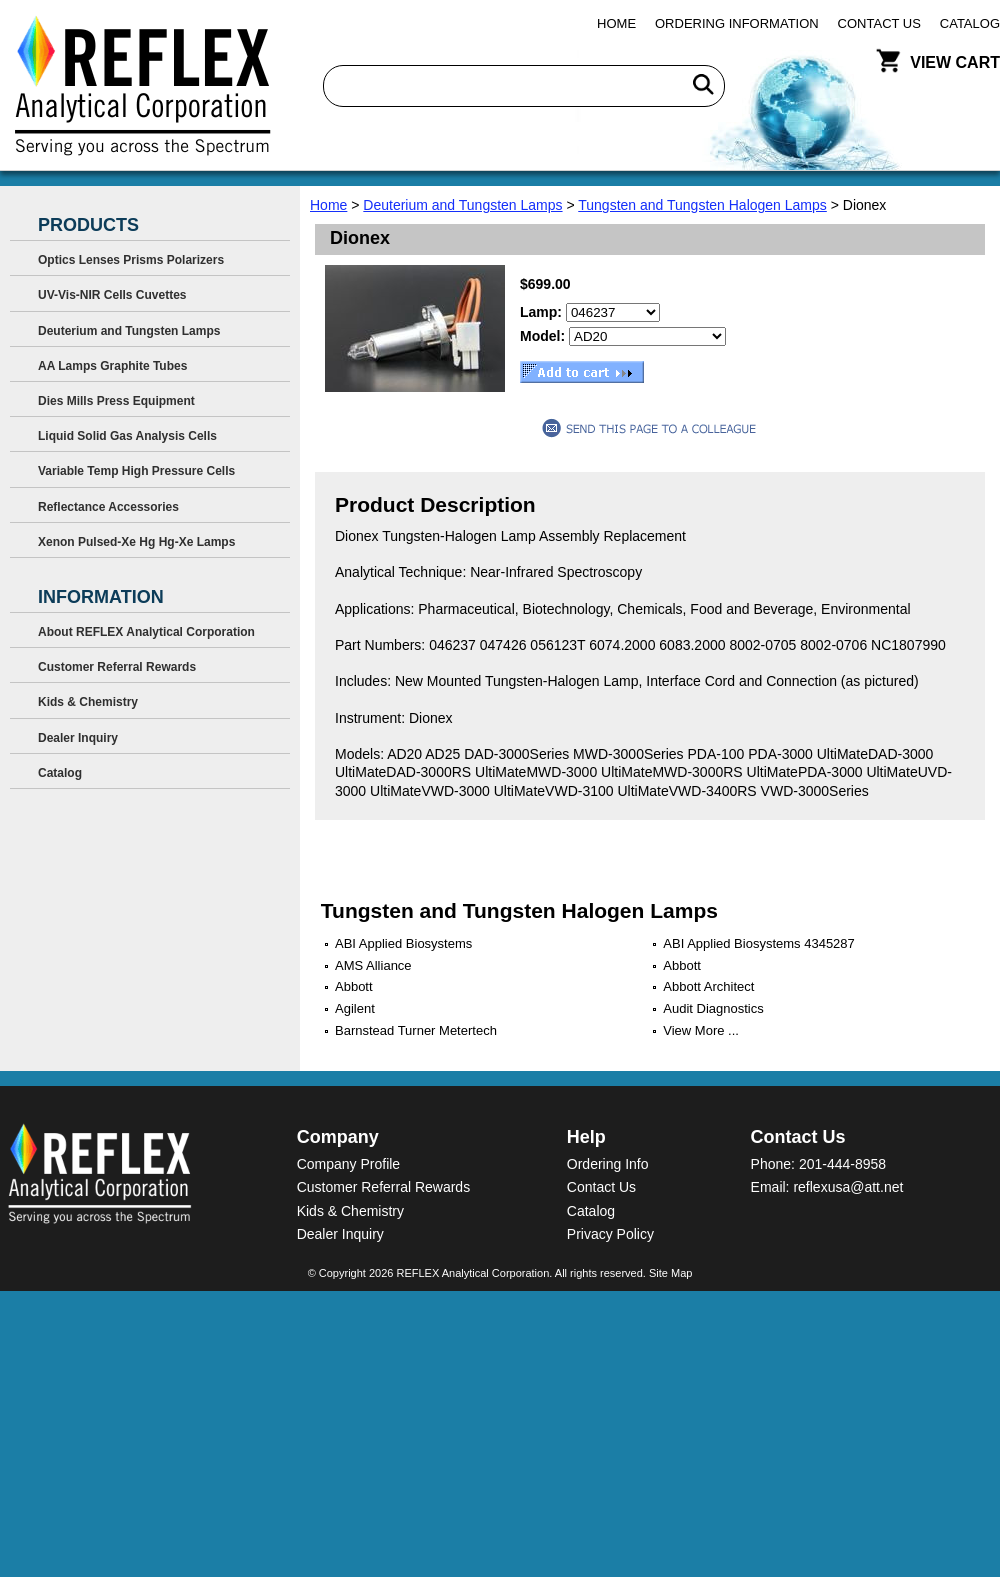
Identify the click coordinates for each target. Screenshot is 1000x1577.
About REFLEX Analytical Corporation (146, 632)
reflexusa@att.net (848, 1187)
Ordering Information (737, 23)
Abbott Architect (708, 986)
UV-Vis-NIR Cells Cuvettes (112, 295)
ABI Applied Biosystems (403, 943)
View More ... (701, 1030)
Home (616, 23)
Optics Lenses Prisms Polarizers (131, 260)
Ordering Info (608, 1164)
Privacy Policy (610, 1234)
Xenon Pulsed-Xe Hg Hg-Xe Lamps (136, 542)
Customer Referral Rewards (117, 667)
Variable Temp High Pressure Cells (136, 471)
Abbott (682, 965)
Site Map (670, 1273)
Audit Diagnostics (713, 1008)
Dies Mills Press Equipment (116, 401)
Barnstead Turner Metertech (416, 1030)
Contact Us (879, 23)
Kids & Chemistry (88, 702)
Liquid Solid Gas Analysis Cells (127, 436)
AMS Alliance (373, 965)
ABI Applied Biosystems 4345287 (759, 943)
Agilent (355, 1008)
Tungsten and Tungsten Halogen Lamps (702, 205)
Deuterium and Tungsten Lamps (462, 205)
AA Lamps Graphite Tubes (112, 366)
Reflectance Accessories (108, 507)
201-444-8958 (842, 1164)
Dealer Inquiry (78, 738)
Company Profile (349, 1164)
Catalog (970, 23)
